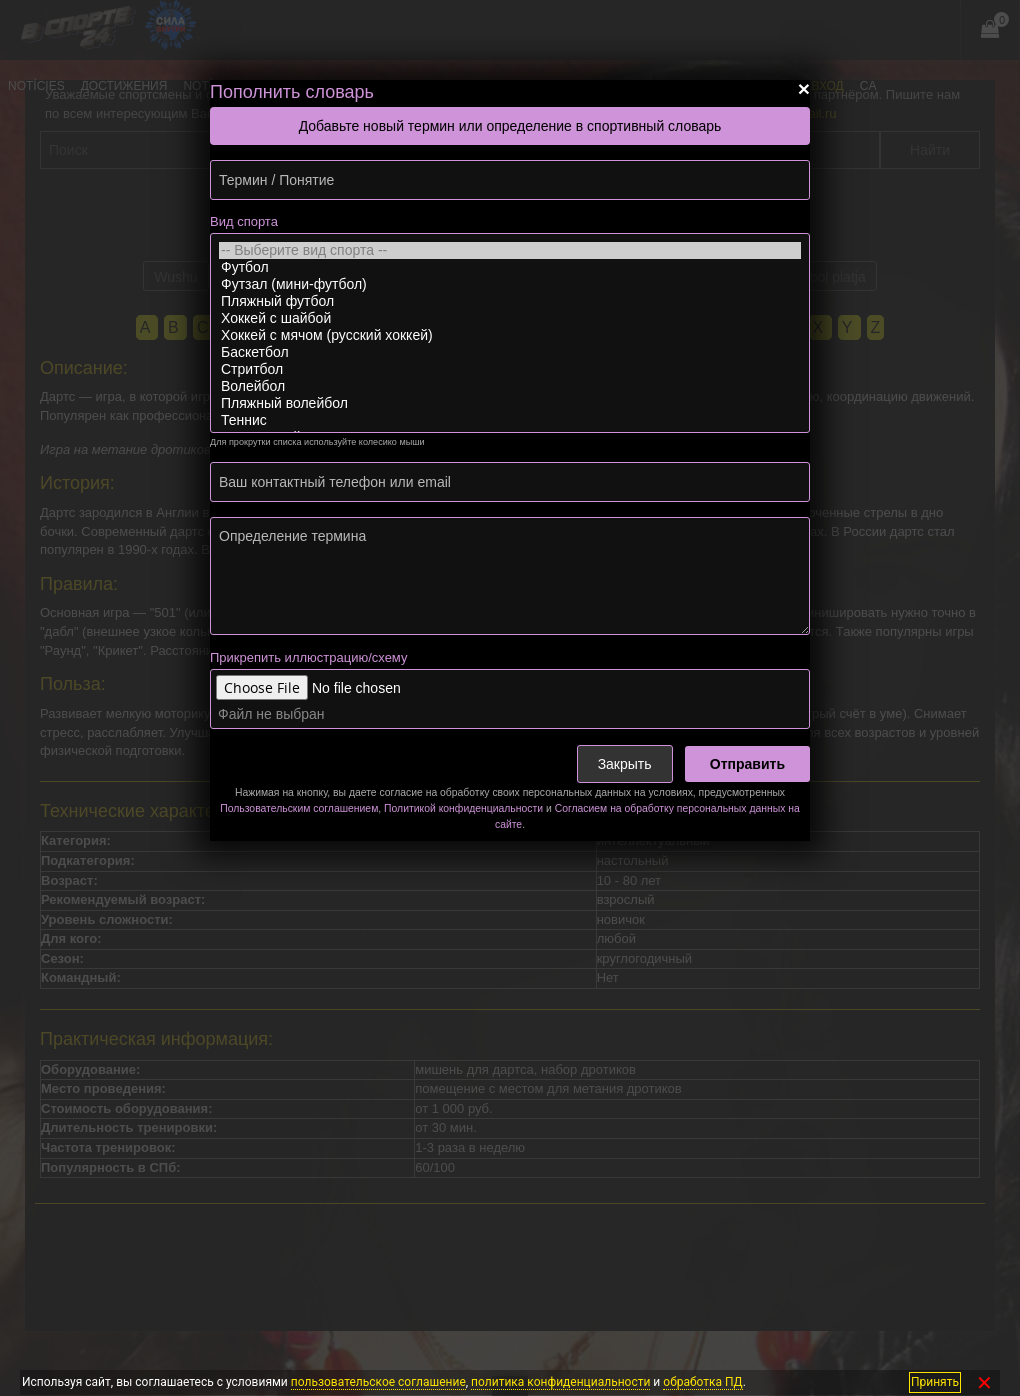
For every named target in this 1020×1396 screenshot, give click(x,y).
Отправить (747, 764)
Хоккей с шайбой (510, 318)
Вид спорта (244, 221)
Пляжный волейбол (510, 403)
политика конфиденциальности (560, 1382)
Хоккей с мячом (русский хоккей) (510, 335)
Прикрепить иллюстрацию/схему (308, 657)
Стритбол (510, 369)
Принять (935, 1382)
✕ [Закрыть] (984, 1382)
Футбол (510, 267)
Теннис (510, 420)
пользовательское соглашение (378, 1382)
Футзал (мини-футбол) (510, 284)
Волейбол (510, 386)
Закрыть (625, 764)
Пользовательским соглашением (299, 808)
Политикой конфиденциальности (463, 808)
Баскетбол (510, 352)
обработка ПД (702, 1382)
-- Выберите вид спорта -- (510, 250)
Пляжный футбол (510, 301)
